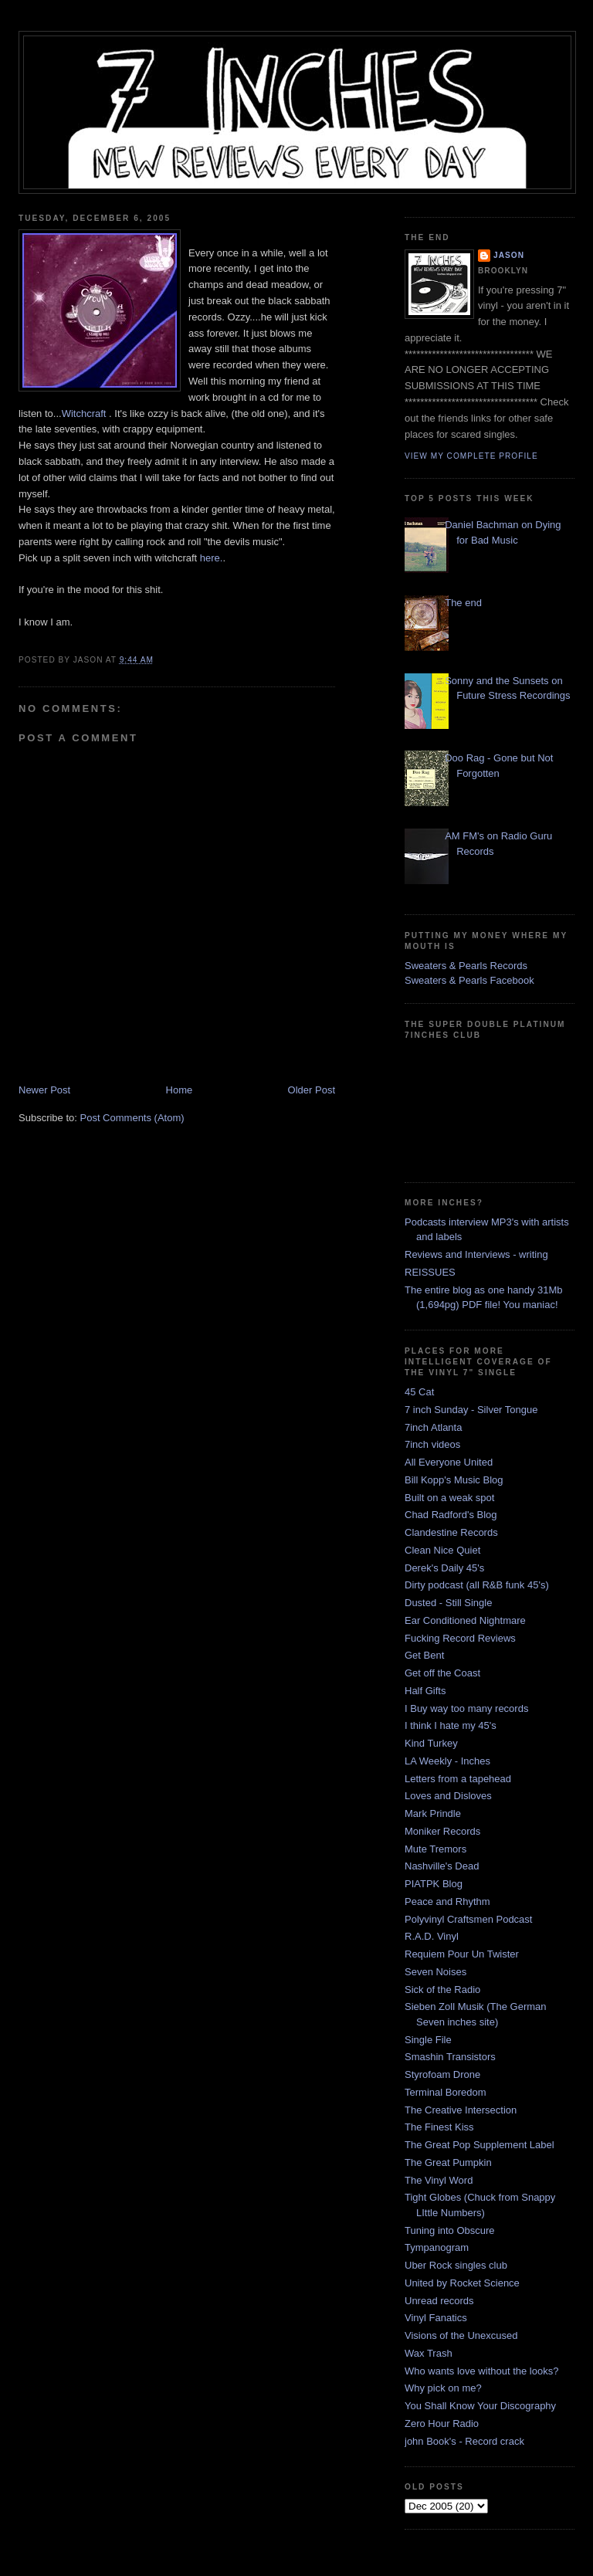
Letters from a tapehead (458, 1779)
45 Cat (419, 1392)
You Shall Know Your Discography (480, 2406)
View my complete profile (471, 456)
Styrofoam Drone (442, 2074)
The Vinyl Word (439, 2180)
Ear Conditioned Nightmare (465, 1620)
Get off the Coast (442, 1673)
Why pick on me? (443, 2388)
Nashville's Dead (442, 1866)
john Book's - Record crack (464, 2441)
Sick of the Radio (442, 1989)
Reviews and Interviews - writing (476, 1254)
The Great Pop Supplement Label (479, 2145)
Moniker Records (442, 1831)
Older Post (311, 1090)
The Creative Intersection (461, 2110)
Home (179, 1090)
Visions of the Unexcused (461, 2335)
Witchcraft (85, 413)
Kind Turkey (431, 1743)
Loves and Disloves (448, 1796)
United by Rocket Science (462, 2283)
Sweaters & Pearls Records (466, 965)
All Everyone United (449, 1462)
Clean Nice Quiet (442, 1550)
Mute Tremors (435, 1849)
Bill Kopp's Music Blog (454, 1480)
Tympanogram (437, 2247)
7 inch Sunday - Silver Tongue (471, 1409)
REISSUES (430, 1272)
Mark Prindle (433, 1813)
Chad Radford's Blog (451, 1514)
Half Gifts (425, 1690)
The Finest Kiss (439, 2127)
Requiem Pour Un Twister (462, 1954)
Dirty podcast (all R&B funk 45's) (477, 1585)
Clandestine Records (451, 1532)
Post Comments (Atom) (132, 1118)
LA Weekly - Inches (447, 1761)
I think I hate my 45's (450, 1725)
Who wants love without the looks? (481, 2371)
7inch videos (432, 1444)
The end (463, 602)
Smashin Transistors (450, 2056)
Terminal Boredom (445, 2092)
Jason (508, 255)
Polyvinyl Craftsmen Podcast (468, 1919)
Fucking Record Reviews (460, 1638)
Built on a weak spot (449, 1497)
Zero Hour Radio (442, 2423)
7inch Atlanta (433, 1427)
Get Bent (424, 1655)
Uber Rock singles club (456, 2265)
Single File (428, 2040)
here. (211, 558)
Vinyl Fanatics (436, 2317)
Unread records (439, 2301)
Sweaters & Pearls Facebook (469, 980)
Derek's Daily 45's (444, 1568)
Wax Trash (428, 2353)
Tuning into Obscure (450, 2230)
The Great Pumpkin (448, 2162)
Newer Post (44, 1090)
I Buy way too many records (466, 1708)
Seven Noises (435, 1972)
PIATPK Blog (434, 1884)
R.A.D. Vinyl (432, 1936)
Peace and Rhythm (447, 1901)
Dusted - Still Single (448, 1602)
